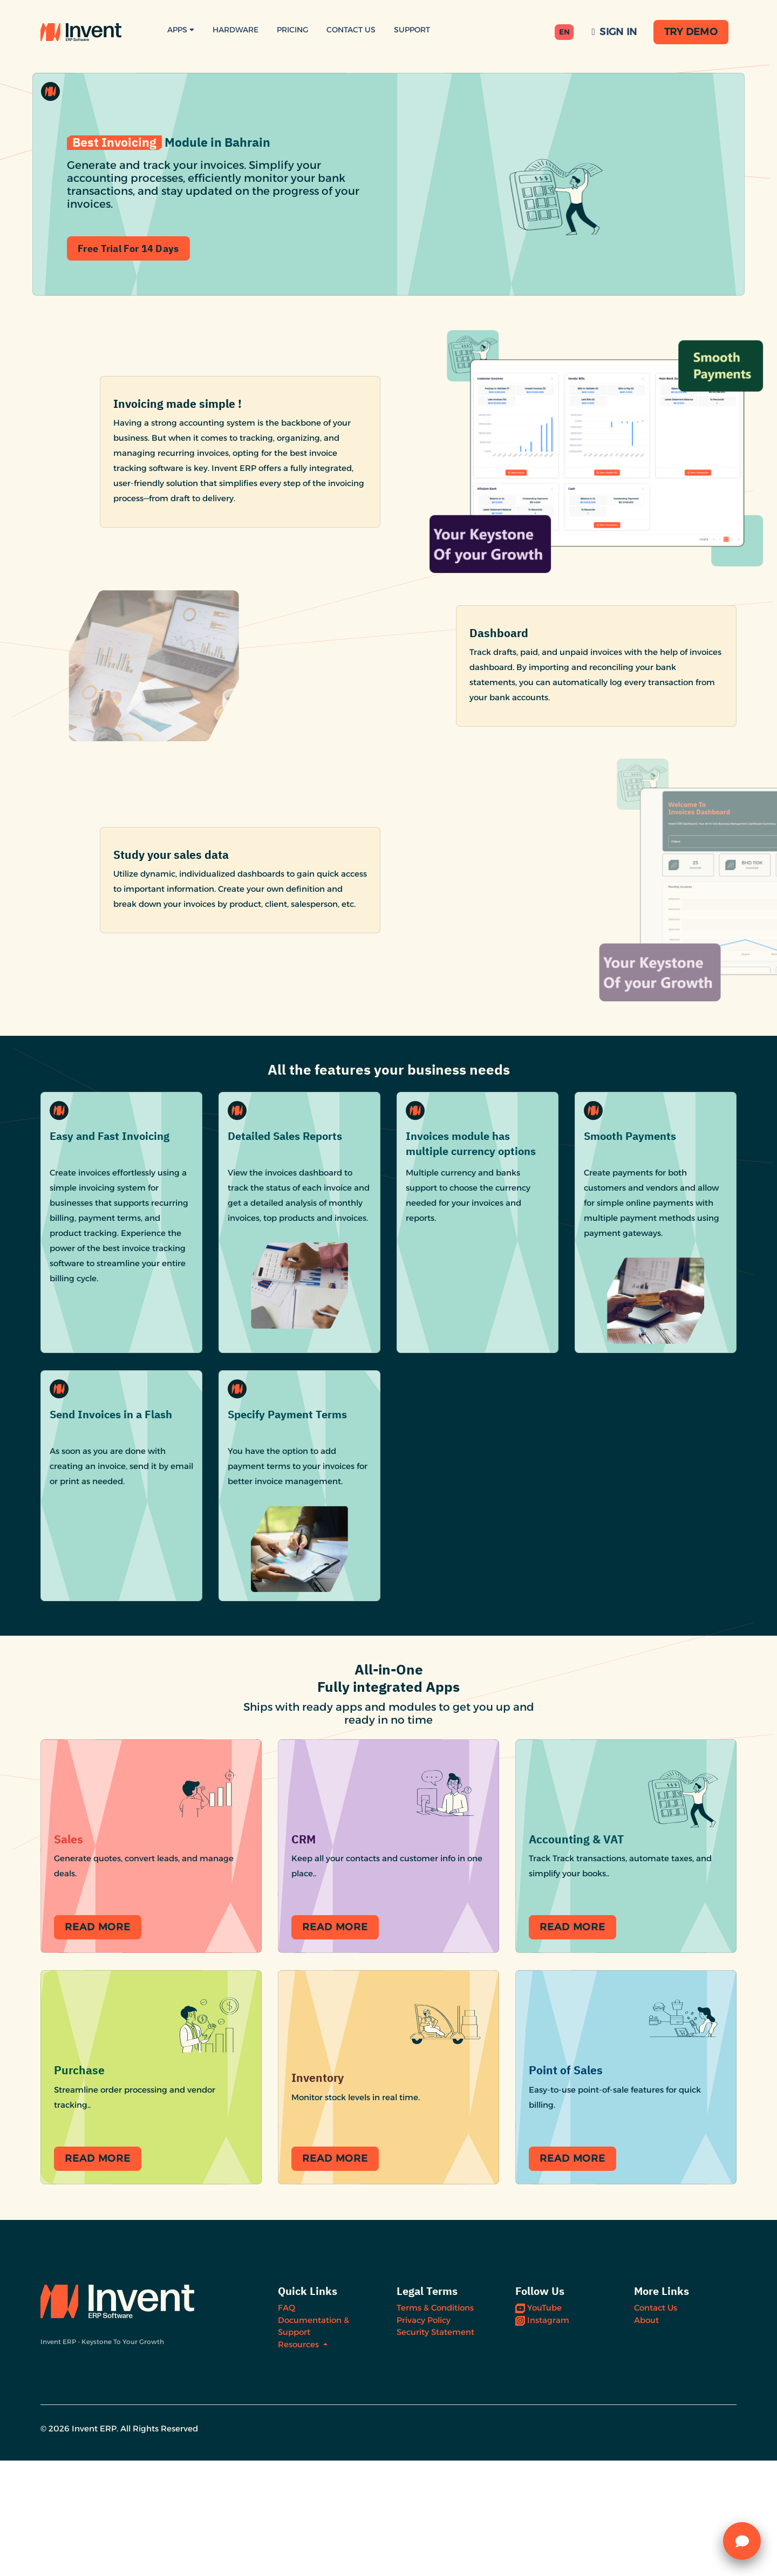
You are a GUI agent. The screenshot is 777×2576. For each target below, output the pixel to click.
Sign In (614, 32)
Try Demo (691, 32)
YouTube (538, 2423)
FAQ (286, 2423)
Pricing (292, 30)
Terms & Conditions (435, 2423)
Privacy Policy (424, 2435)
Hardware (235, 30)
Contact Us (351, 30)
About (646, 2435)
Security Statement (435, 2447)
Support (412, 30)
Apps (180, 30)
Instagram (542, 2435)
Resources (299, 2459)
